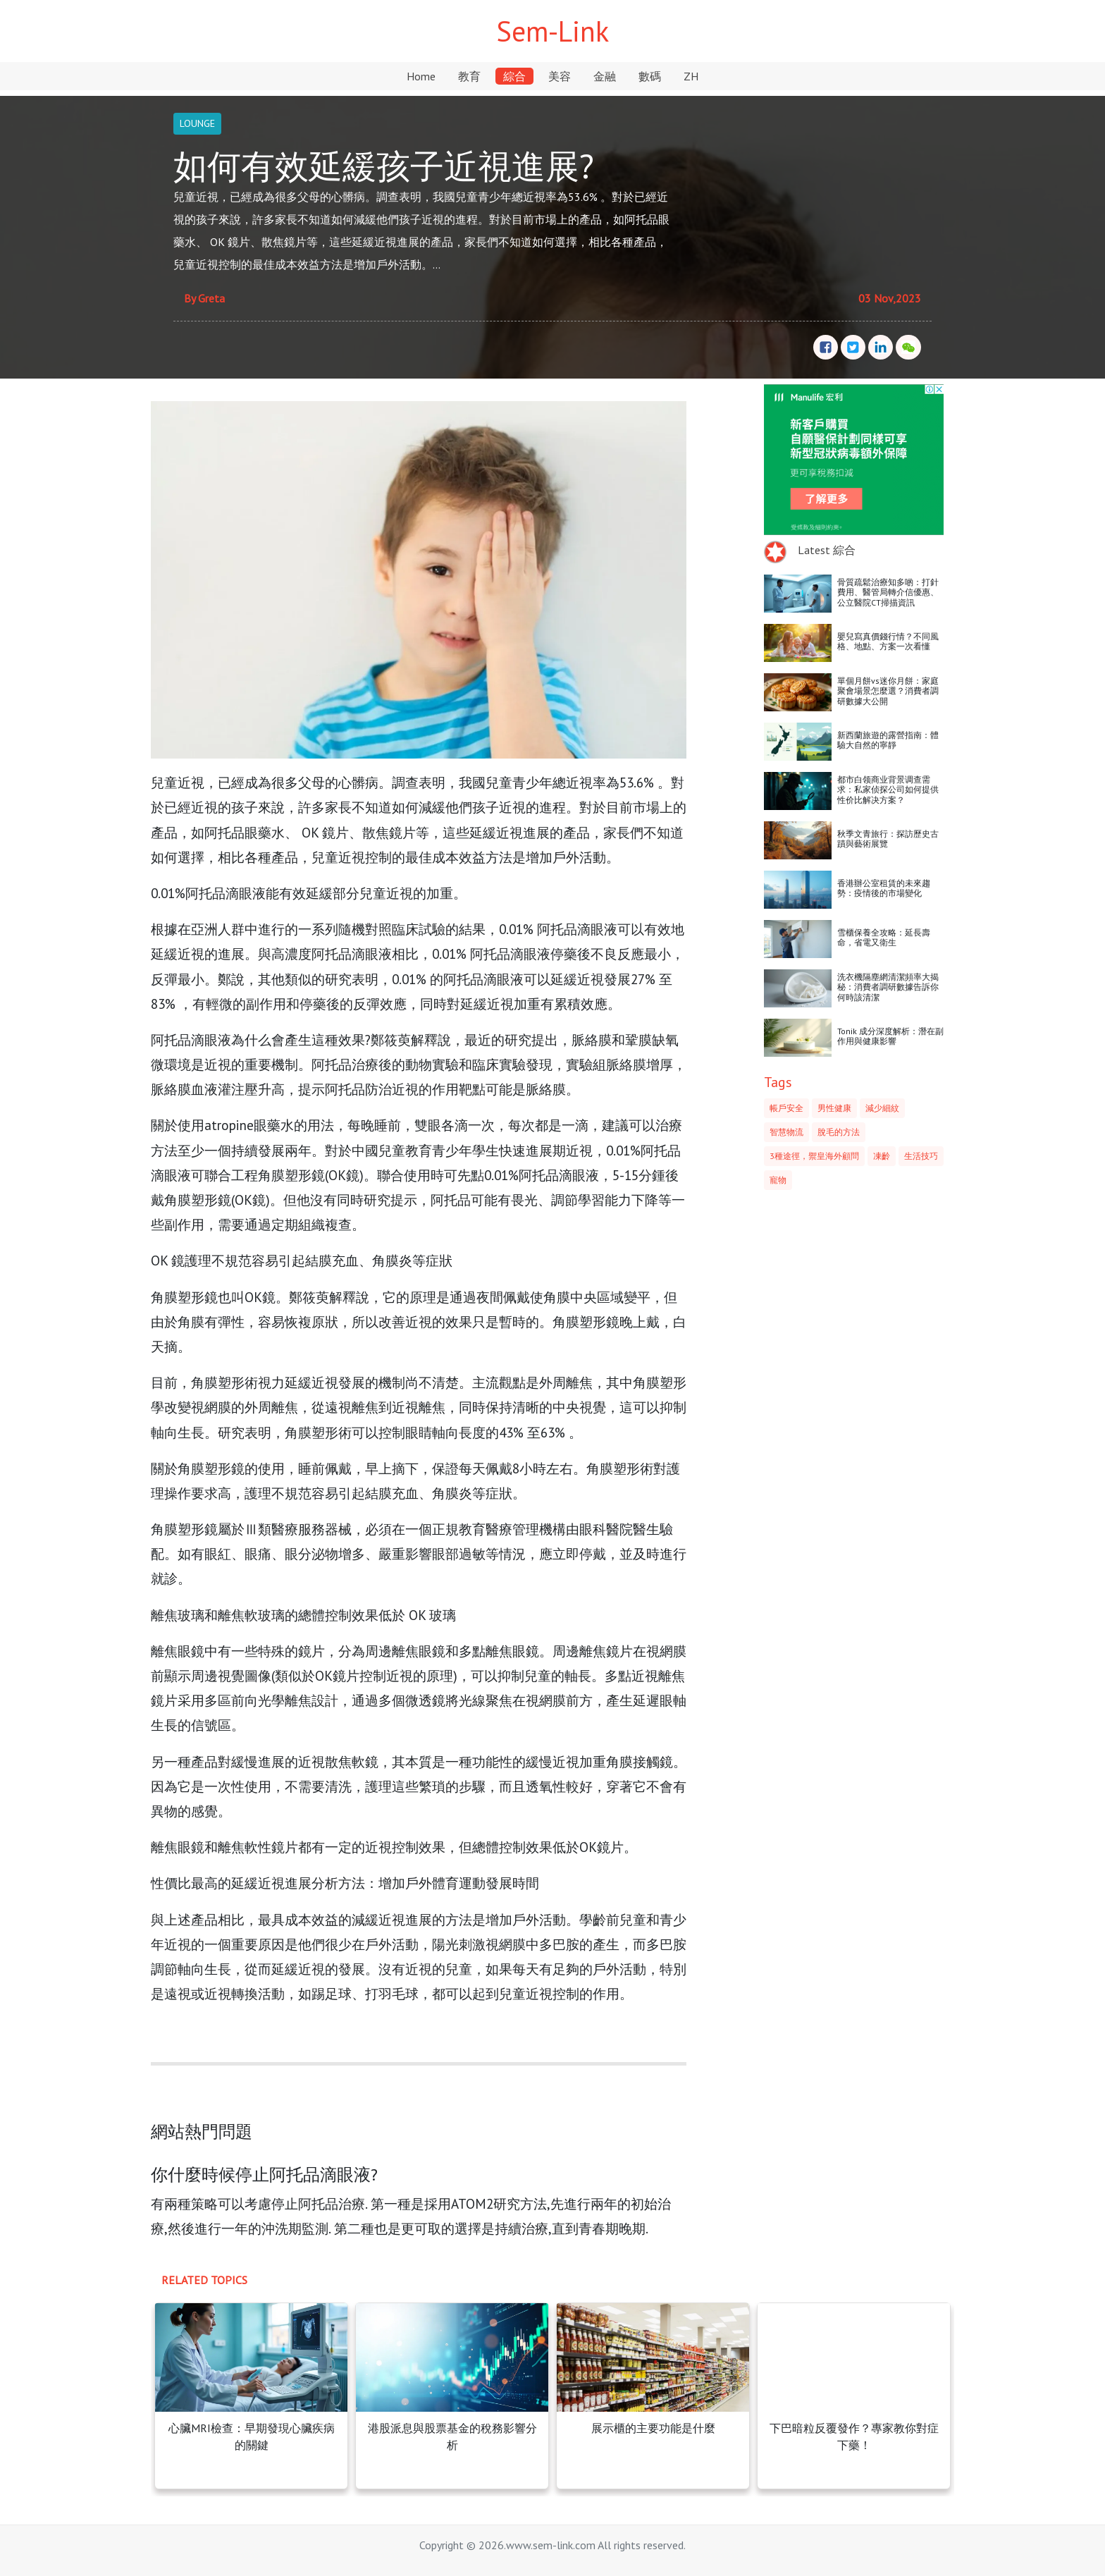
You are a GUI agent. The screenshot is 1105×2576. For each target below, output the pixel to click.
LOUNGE (197, 123)
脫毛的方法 (838, 1132)
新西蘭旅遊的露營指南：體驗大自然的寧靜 (888, 740)
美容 (559, 76)
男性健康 (834, 1108)
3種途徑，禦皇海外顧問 (814, 1156)
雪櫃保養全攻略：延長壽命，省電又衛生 (883, 937)
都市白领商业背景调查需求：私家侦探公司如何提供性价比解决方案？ (888, 789)
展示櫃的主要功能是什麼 (653, 2428)
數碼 (649, 76)
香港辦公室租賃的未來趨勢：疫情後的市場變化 (883, 888)
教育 (469, 76)
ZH (691, 76)
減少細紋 (882, 1108)
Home (421, 76)
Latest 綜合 (827, 550)
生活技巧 (921, 1156)
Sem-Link (552, 31)
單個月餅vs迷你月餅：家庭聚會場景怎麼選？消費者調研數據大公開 (888, 690)
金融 (604, 76)
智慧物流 (786, 1132)
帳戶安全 (786, 1108)
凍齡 (881, 1156)
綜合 (514, 76)
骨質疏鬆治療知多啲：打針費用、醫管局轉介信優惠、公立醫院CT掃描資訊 (888, 592)
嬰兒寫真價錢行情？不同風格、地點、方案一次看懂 (888, 641)
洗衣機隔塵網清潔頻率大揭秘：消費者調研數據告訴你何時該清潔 (888, 986)
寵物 (778, 1179)
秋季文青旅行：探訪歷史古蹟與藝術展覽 (888, 838)
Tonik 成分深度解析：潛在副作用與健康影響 (890, 1036)
